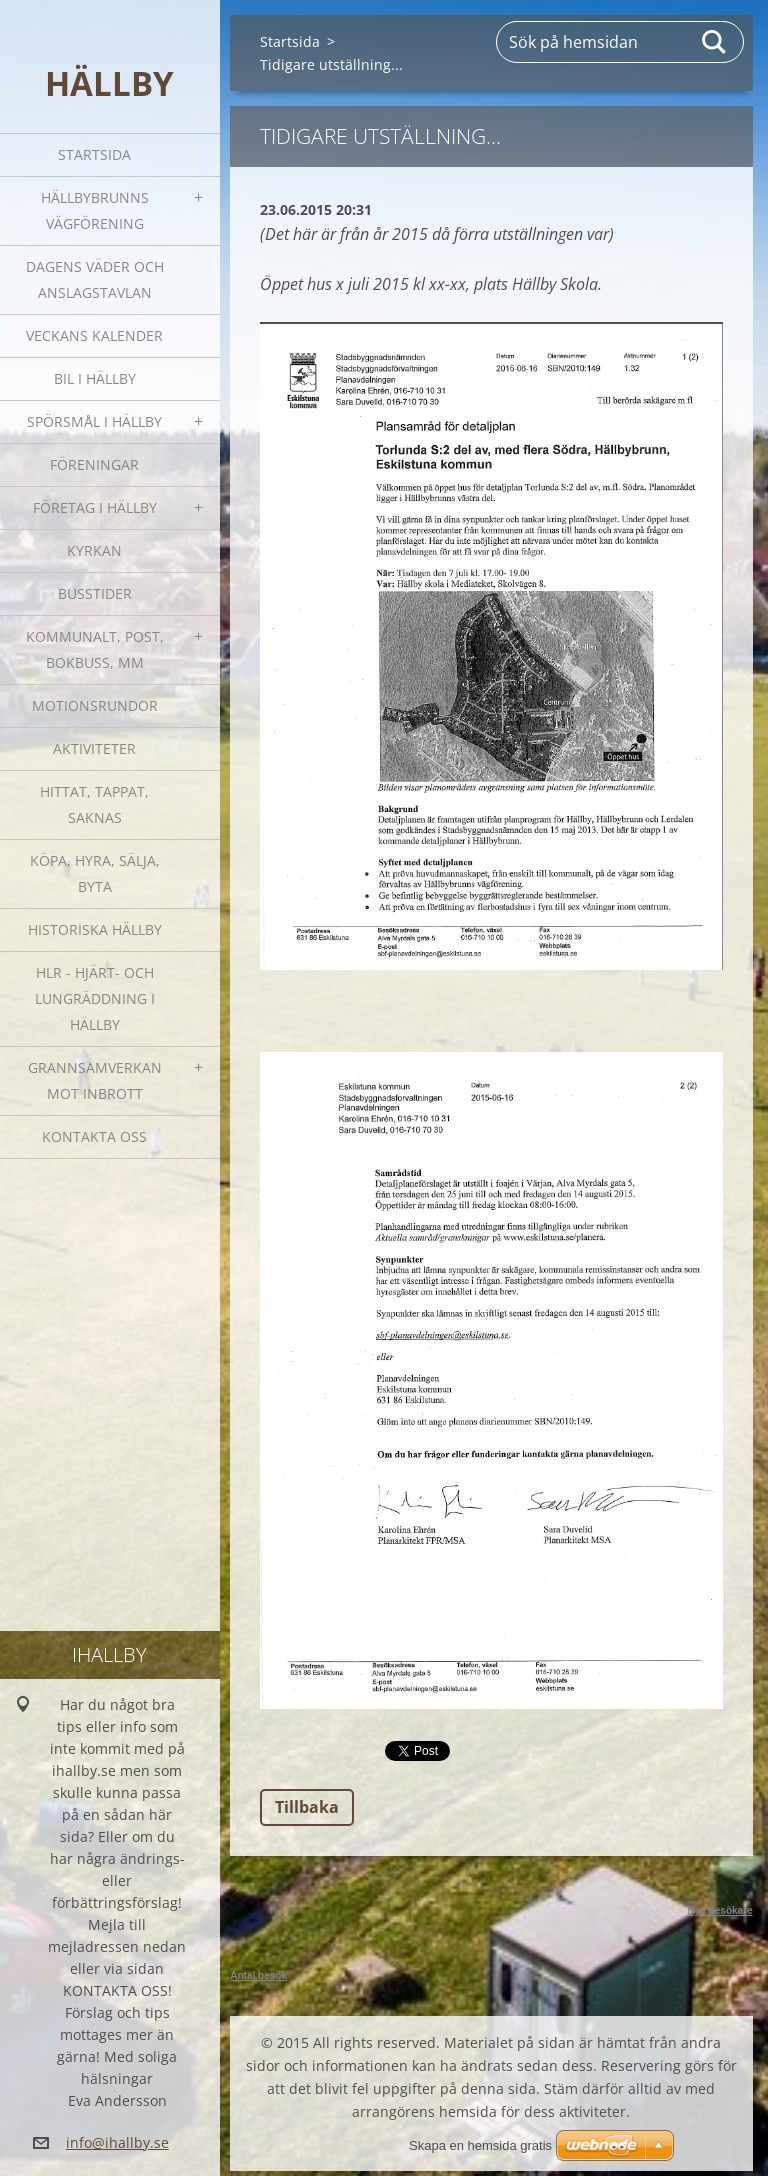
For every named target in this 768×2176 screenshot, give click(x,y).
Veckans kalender (94, 335)
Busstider (95, 593)
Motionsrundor (95, 705)
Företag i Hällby (95, 507)
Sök (715, 42)
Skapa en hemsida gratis (480, 2145)
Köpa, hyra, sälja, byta (95, 873)
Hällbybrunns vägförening (95, 210)
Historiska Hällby (95, 929)
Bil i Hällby (95, 378)
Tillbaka (307, 1807)
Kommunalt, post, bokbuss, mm (95, 649)
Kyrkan (94, 550)
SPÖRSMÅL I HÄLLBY (94, 421)
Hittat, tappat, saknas (94, 804)
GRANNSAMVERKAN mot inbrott (95, 1080)
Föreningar (94, 464)
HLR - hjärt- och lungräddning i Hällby (95, 998)
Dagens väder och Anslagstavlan (95, 279)
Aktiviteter (94, 748)
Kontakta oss (94, 1136)
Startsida (94, 154)
